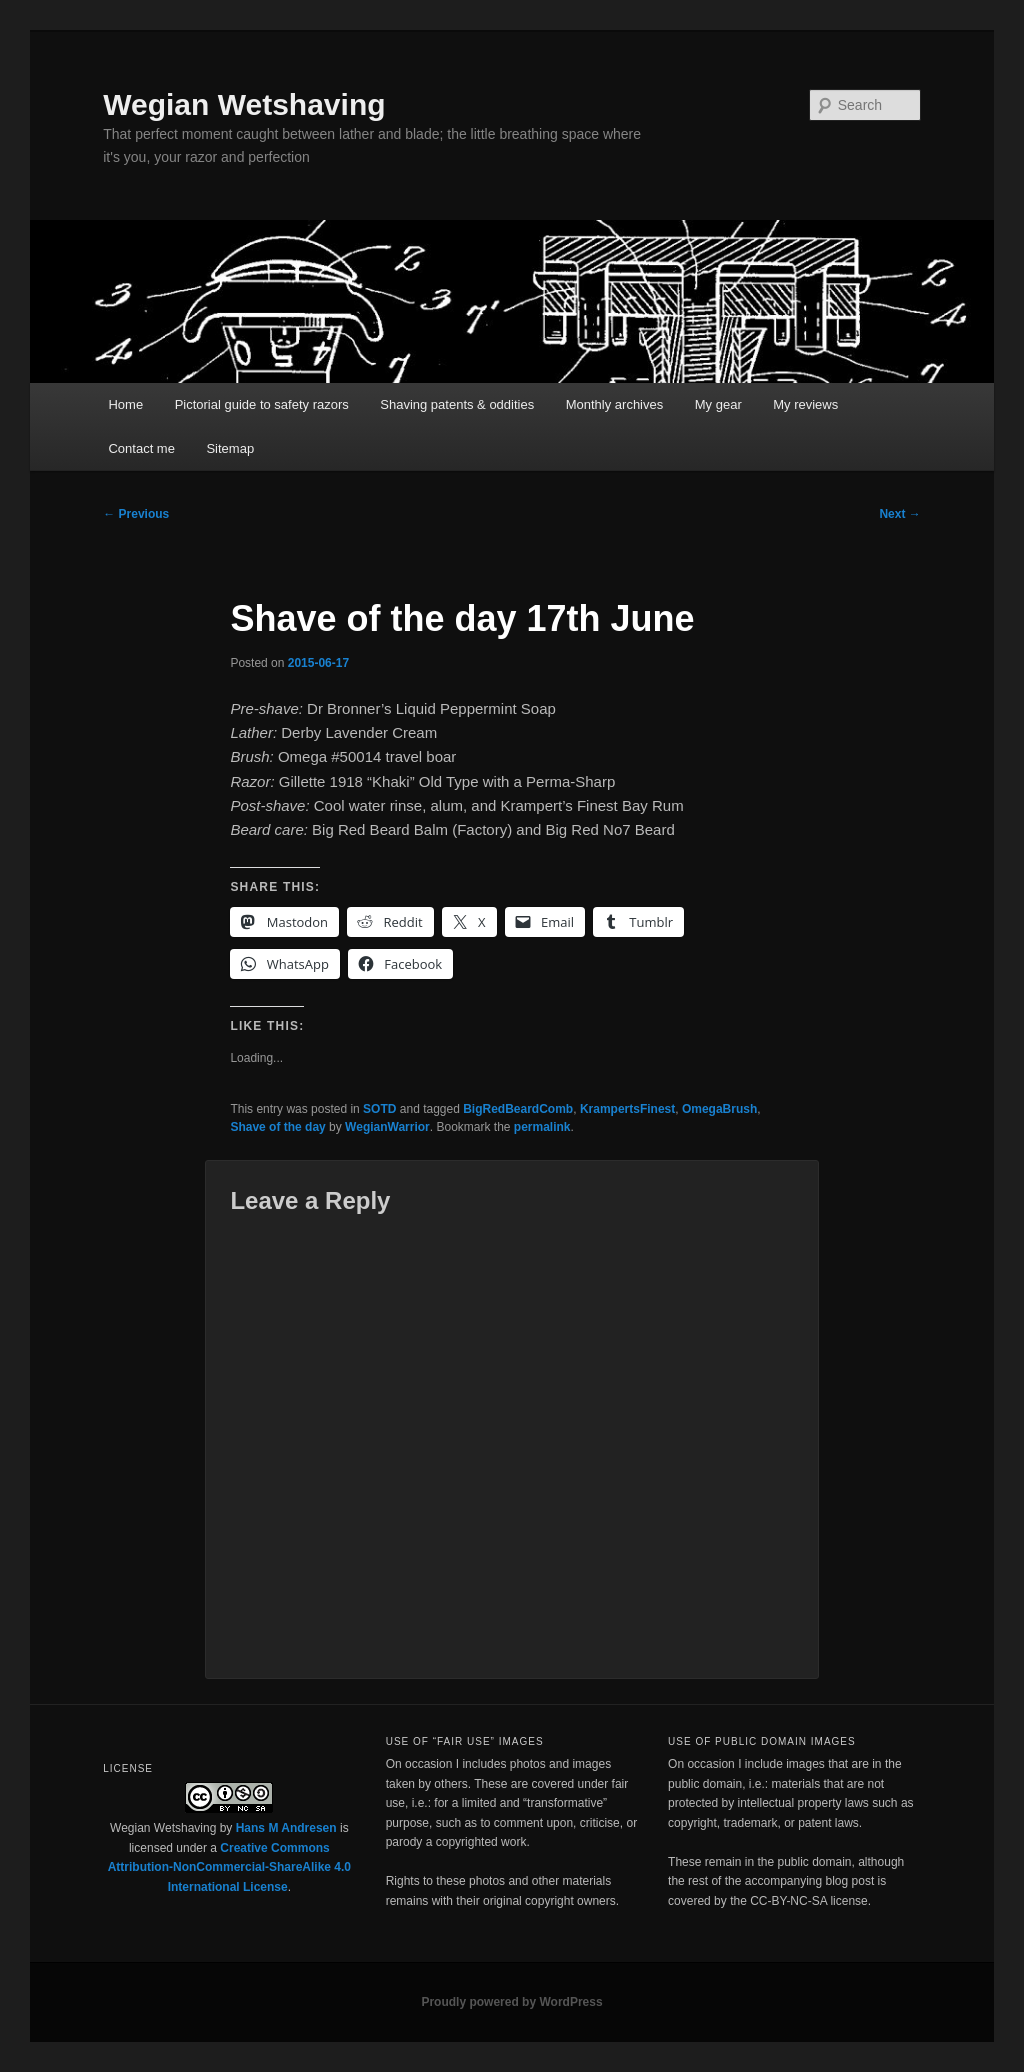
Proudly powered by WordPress (511, 2002)
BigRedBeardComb (518, 1109)
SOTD (379, 1109)
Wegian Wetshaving (244, 104)
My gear (718, 404)
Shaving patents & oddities (457, 404)
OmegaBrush (719, 1109)
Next (899, 514)
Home (125, 404)
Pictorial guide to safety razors (262, 404)
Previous (136, 514)
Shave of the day (277, 1127)
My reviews (805, 404)
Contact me (141, 448)
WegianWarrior (387, 1127)
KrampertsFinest (627, 1109)
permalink (542, 1127)
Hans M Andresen (286, 1828)
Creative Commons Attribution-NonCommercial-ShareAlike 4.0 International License (229, 1867)
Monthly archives (615, 404)
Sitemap (230, 448)
